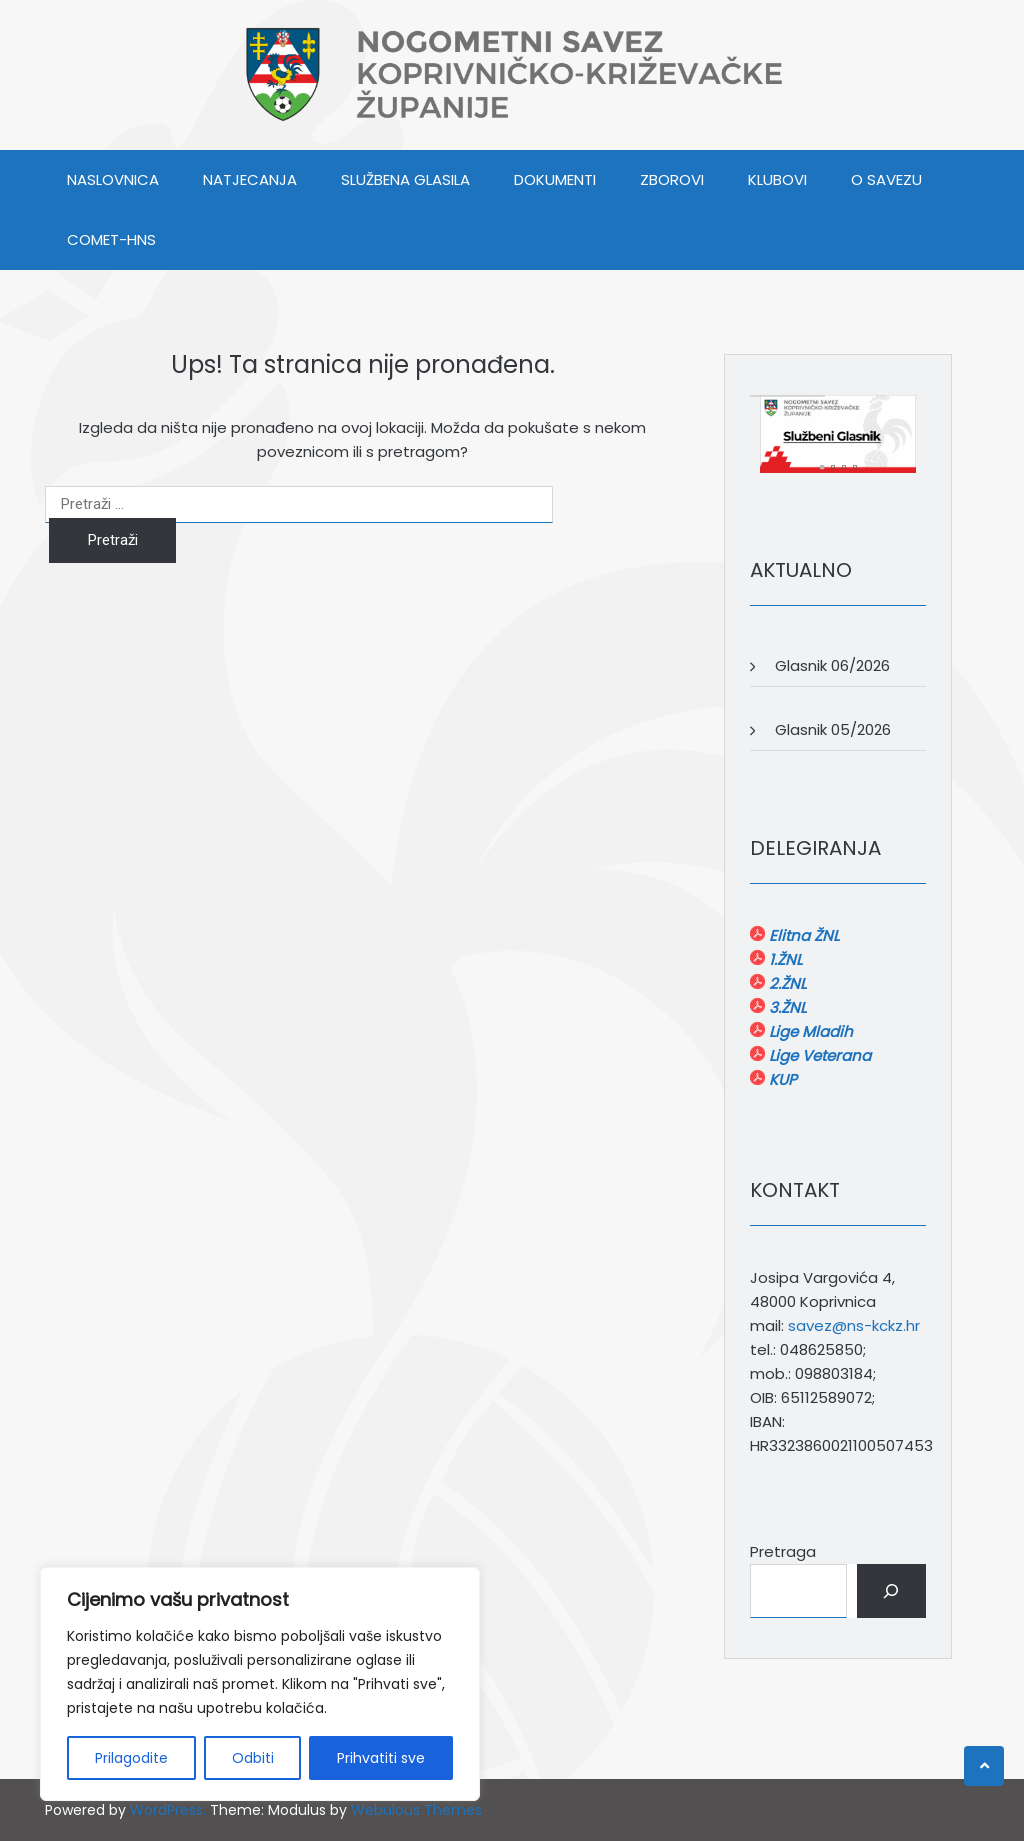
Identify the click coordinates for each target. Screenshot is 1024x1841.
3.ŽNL (785, 1007)
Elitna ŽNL (802, 935)
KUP (781, 1079)
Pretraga (783, 1551)
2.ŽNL (785, 983)
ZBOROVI (672, 179)
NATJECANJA (250, 179)
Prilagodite (131, 1758)
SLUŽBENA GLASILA (405, 179)
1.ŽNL (783, 959)
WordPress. (168, 1810)
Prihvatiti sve (381, 1758)
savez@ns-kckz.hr (854, 1325)
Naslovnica (113, 179)
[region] (260, 1684)
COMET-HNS (111, 239)
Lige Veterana (818, 1055)
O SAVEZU (886, 179)
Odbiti (253, 1758)
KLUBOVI (777, 179)
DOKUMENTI (555, 179)
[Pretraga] (891, 1591)
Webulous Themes (416, 1810)
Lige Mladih (809, 1031)
